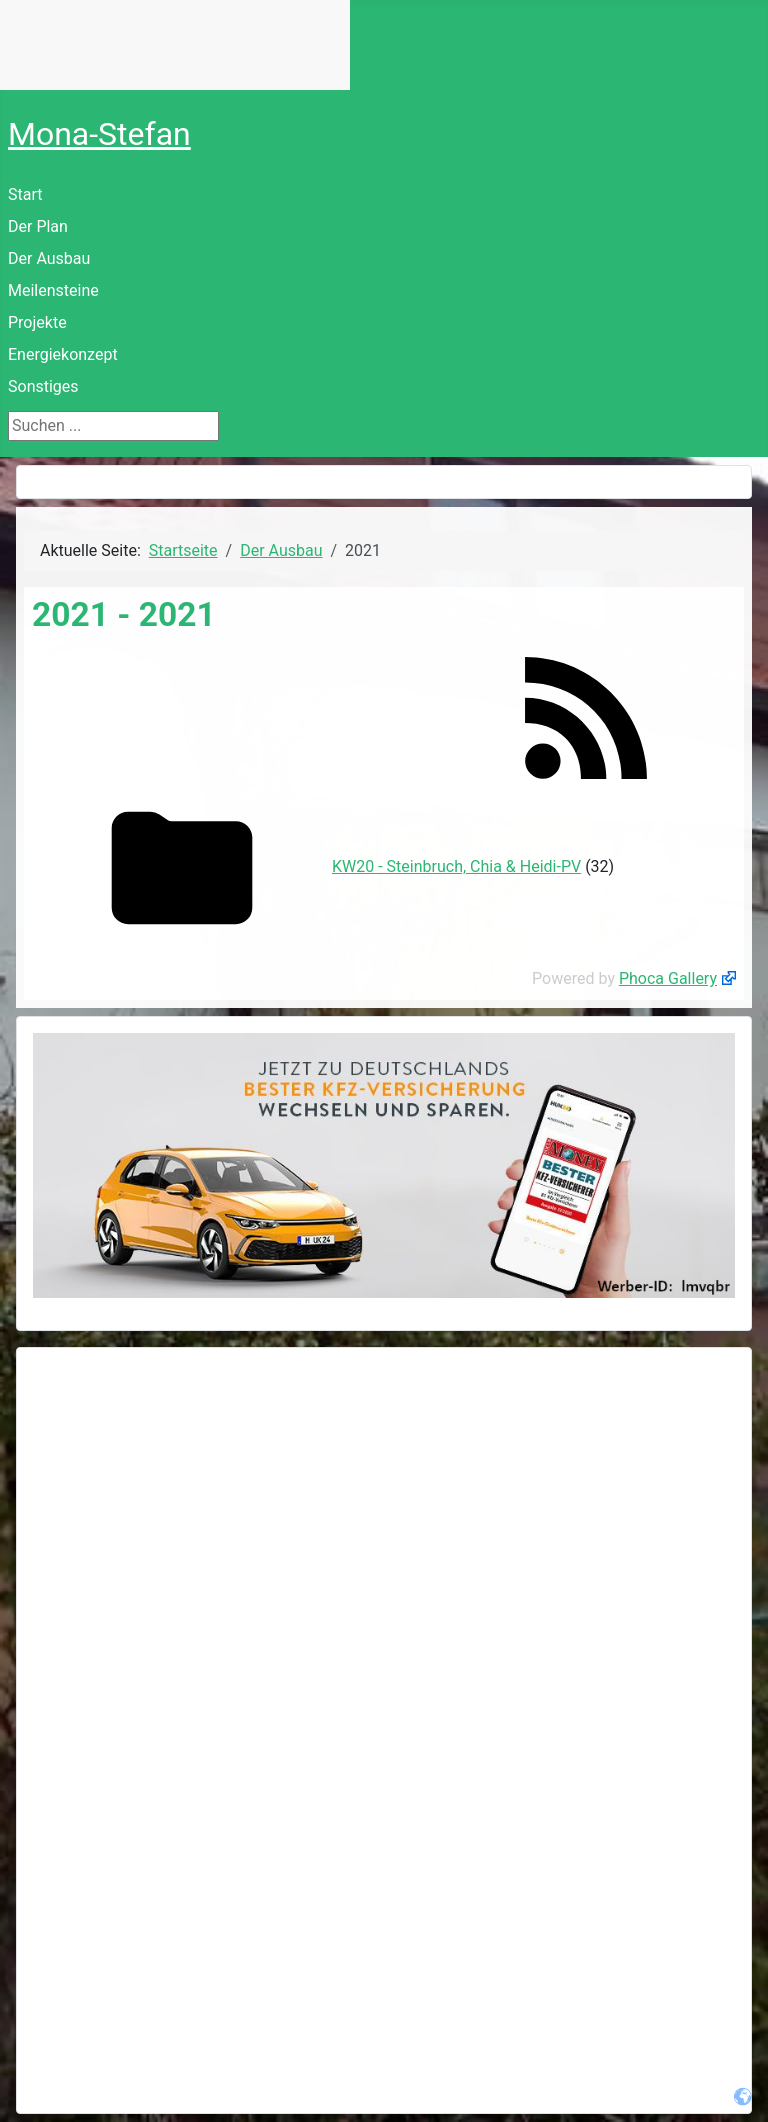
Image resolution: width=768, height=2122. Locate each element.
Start (25, 194)
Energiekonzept (63, 354)
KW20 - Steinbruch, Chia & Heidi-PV (456, 866)
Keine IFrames (175, 45)
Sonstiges (43, 386)
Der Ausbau (49, 258)
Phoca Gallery (668, 978)
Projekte (37, 322)
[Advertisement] (384, 1504)
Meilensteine (53, 290)
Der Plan (38, 226)
